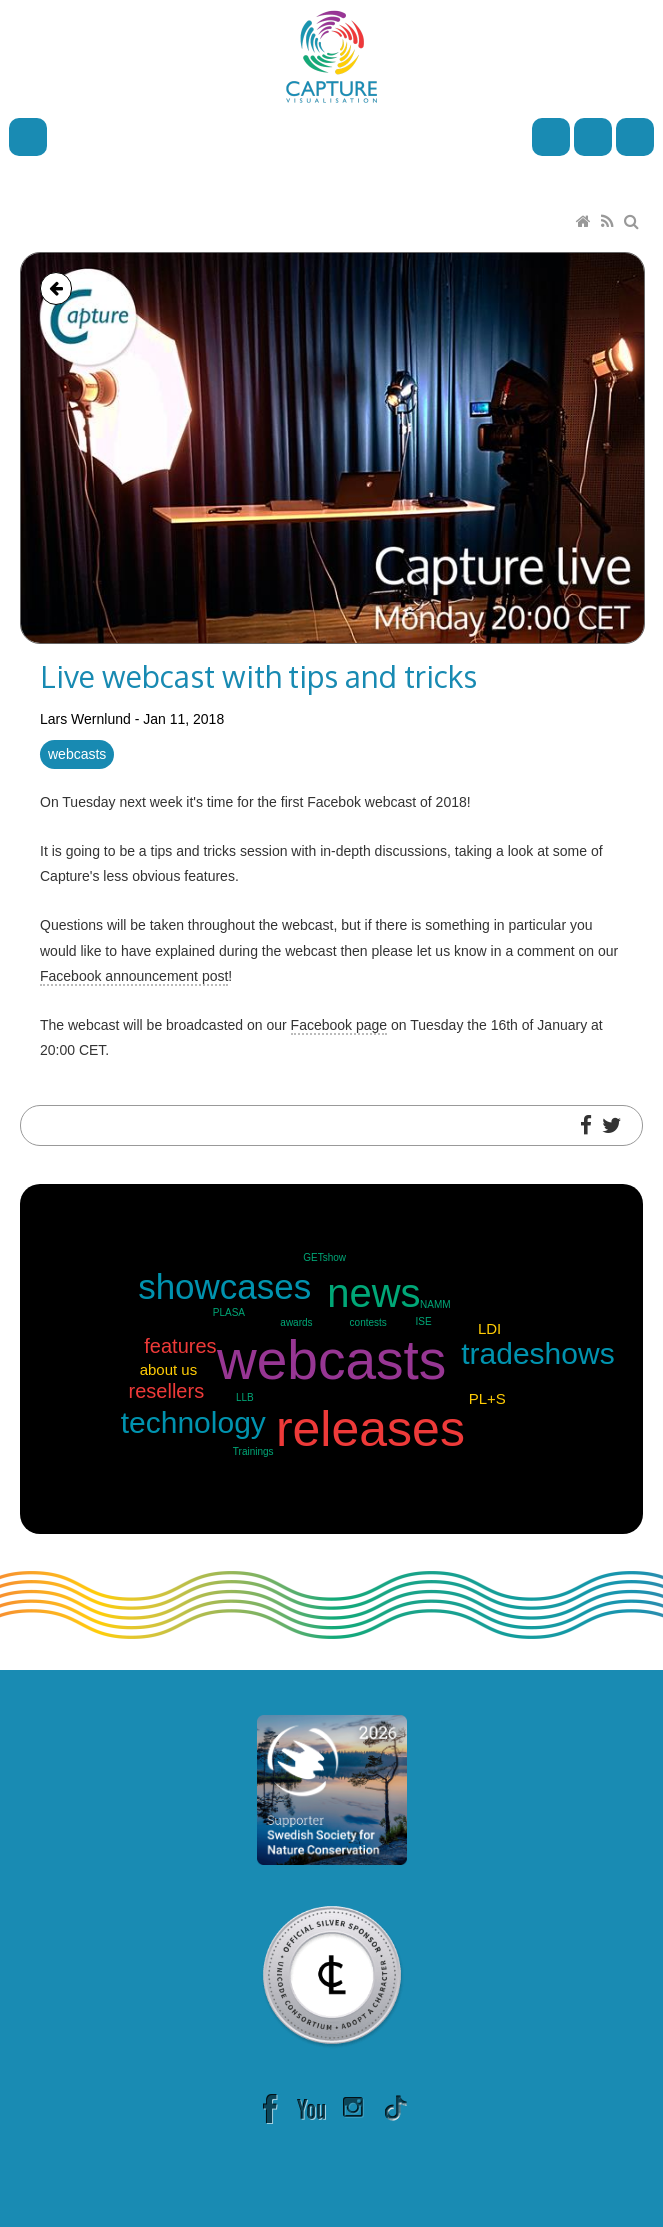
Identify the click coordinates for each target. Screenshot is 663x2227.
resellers (167, 1391)
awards (296, 1322)
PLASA (229, 1312)
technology (193, 1422)
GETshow (324, 1257)
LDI (489, 1328)
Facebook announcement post (134, 976)
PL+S (487, 1398)
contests (368, 1322)
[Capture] (331, 55)
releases (370, 1429)
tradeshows (537, 1353)
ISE (424, 1321)
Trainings (253, 1451)
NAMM (435, 1304)
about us (169, 1369)
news (373, 1293)
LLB (245, 1397)
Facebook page (339, 1025)
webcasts (77, 754)
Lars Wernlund (85, 719)
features (180, 1346)
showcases (224, 1286)
